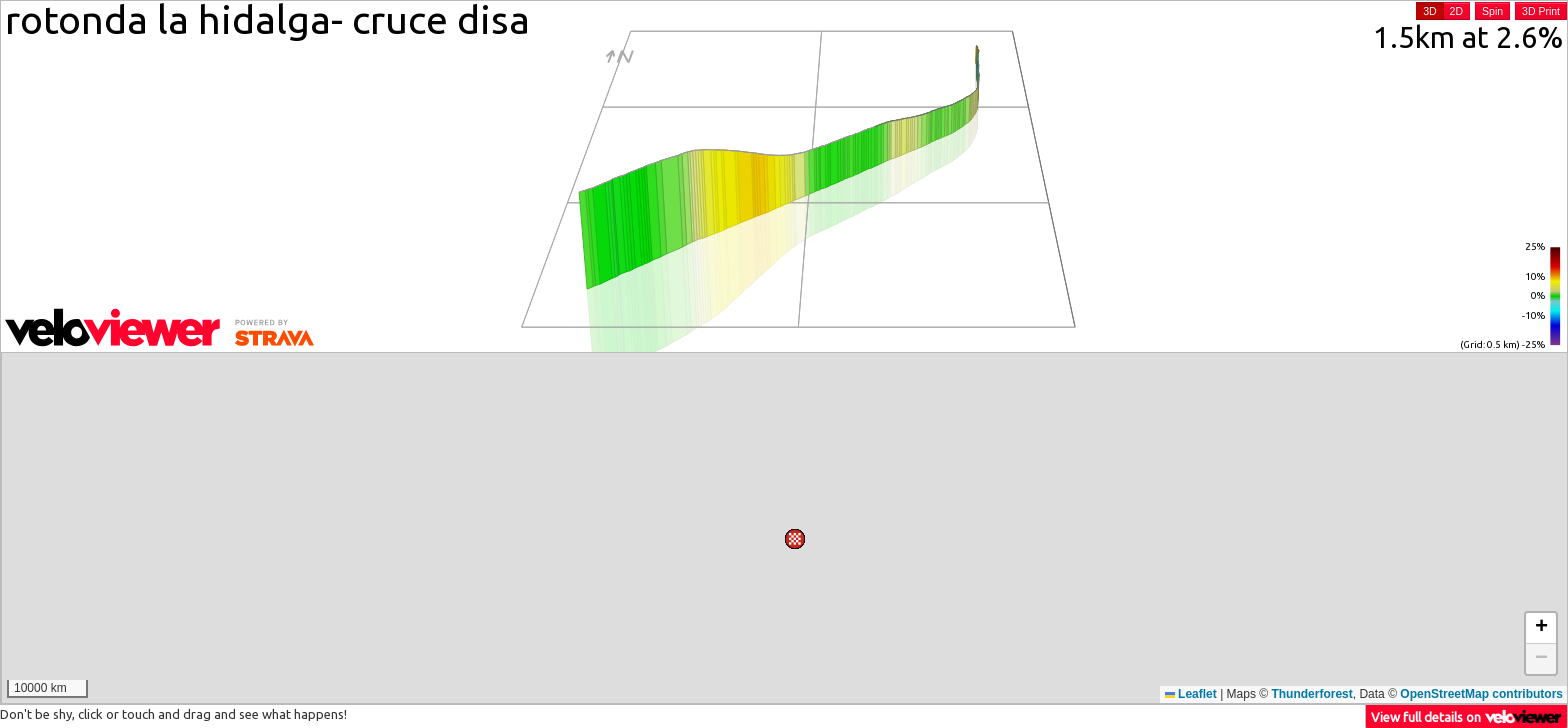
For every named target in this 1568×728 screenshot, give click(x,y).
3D (1429, 11)
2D (1456, 11)
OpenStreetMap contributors (1481, 694)
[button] (905, 372)
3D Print (1541, 11)
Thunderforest (1311, 694)
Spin (1492, 11)
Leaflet (1191, 694)
